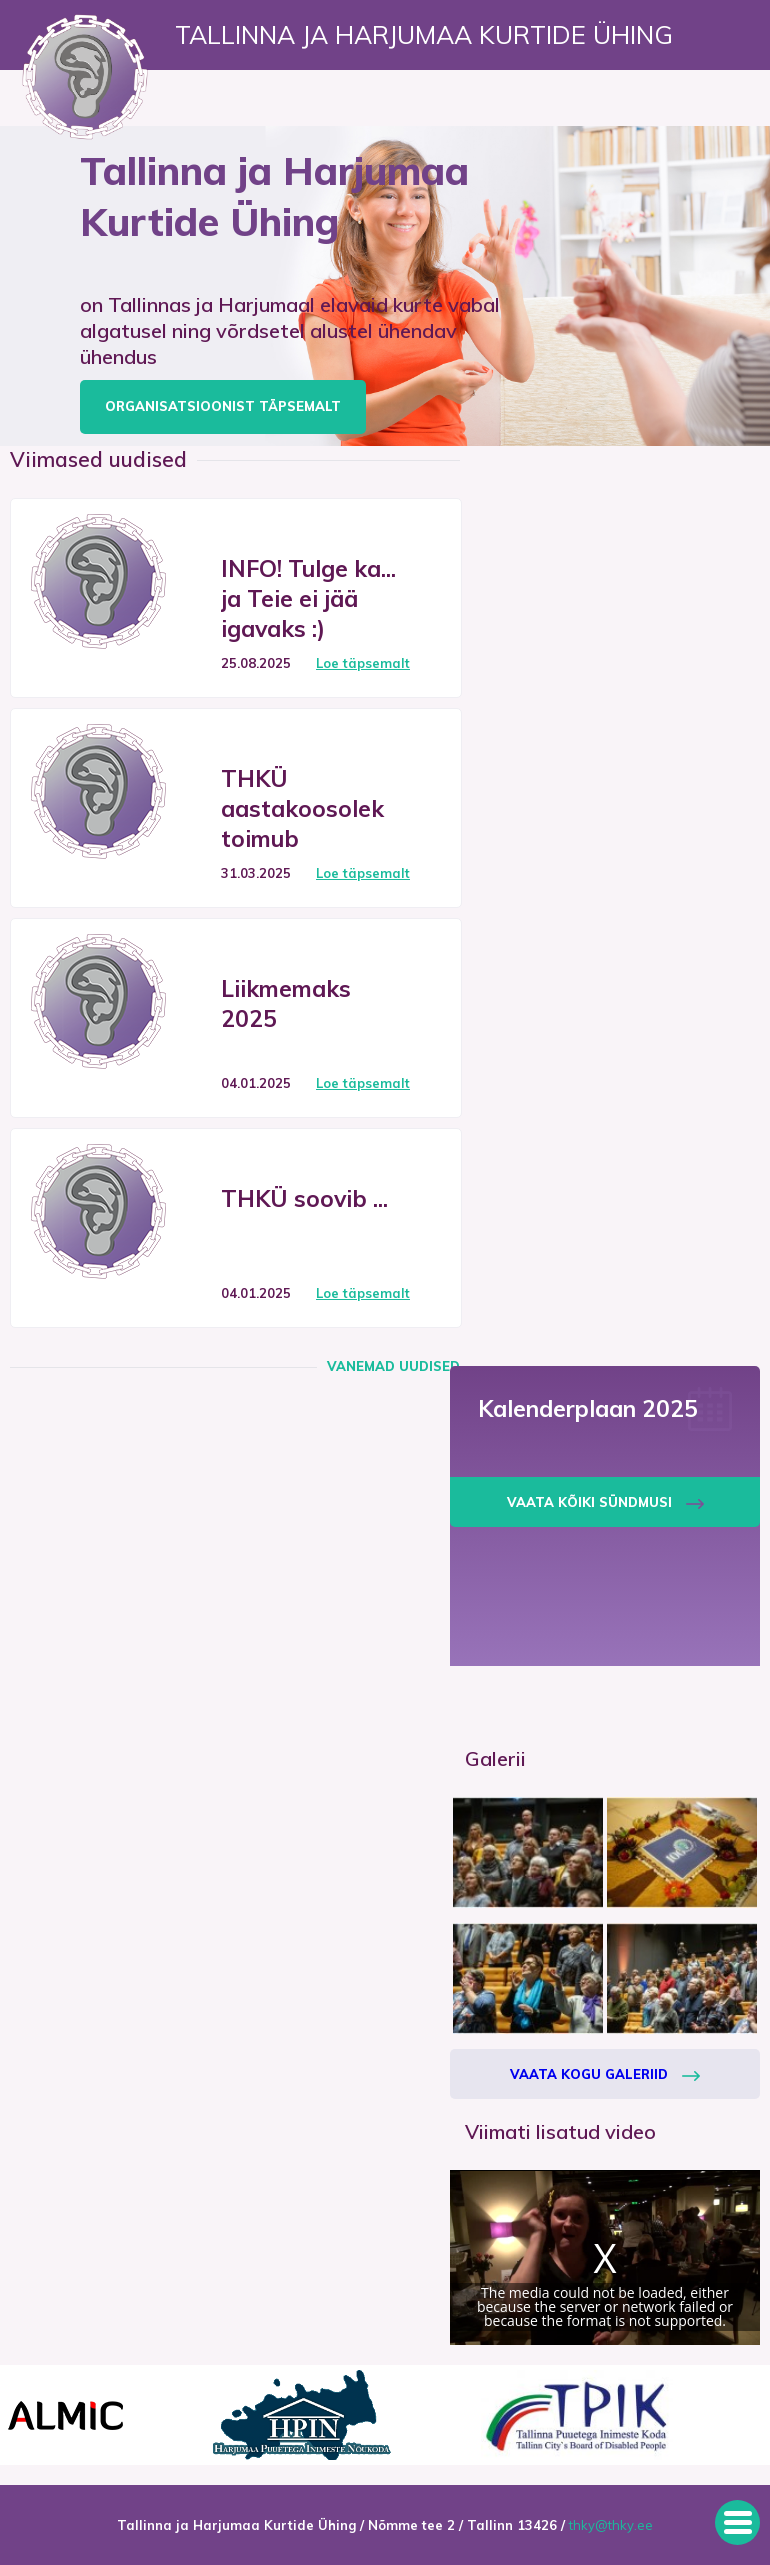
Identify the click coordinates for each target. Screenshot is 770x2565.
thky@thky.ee (611, 2525)
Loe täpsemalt (363, 663)
